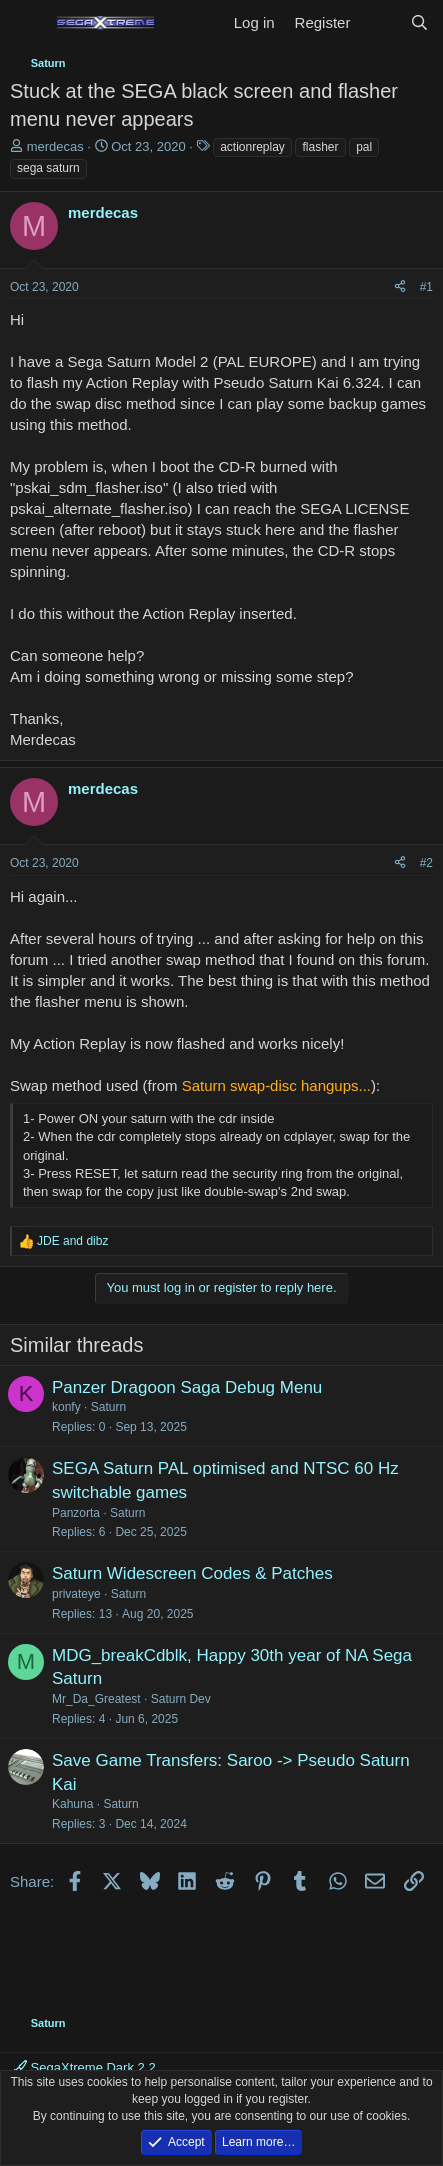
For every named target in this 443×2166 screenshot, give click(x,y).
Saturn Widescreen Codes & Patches (192, 1573)
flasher (320, 147)
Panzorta (76, 1513)
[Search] (419, 22)
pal (364, 147)
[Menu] (27, 23)
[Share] (400, 287)
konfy (66, 1407)
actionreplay (252, 147)
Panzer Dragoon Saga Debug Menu (187, 1387)
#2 (426, 863)
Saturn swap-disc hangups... (276, 1085)
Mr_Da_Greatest (96, 1699)
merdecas (55, 146)
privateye (76, 1594)
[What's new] (379, 22)
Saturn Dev (181, 1699)
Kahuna (72, 1804)
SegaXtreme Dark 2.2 (85, 2067)
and (72, 1241)
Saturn (108, 1407)
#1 (426, 287)
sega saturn (48, 168)
